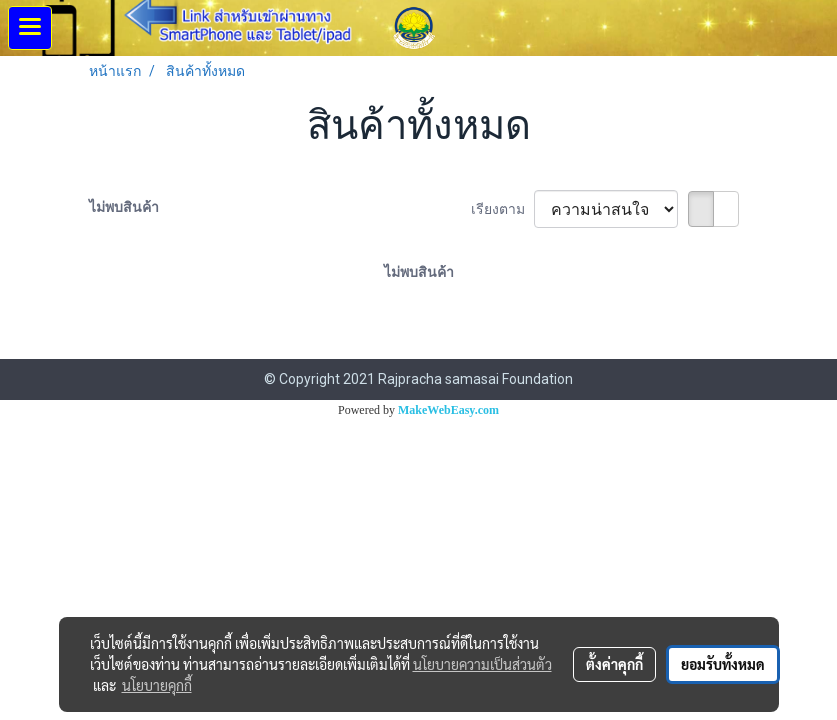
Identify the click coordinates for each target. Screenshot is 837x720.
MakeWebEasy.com (448, 410)
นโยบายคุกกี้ (157, 685)
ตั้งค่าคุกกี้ (614, 664)
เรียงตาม (502, 209)
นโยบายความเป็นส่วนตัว (482, 664)
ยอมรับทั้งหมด (723, 664)
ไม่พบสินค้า (124, 207)
